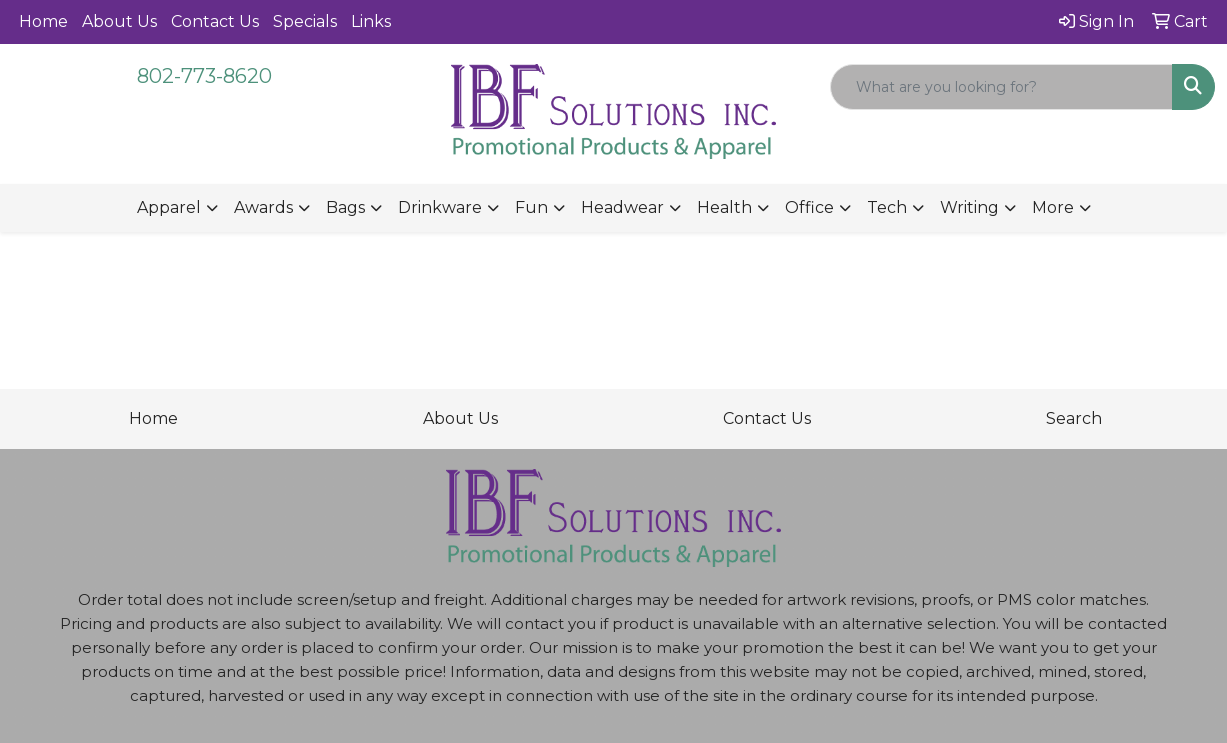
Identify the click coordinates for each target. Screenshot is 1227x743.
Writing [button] (969, 207)
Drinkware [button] (440, 207)
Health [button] (724, 207)
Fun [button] (531, 207)
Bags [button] (345, 207)
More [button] (1053, 207)
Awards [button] (263, 207)
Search (1074, 418)
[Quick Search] (1001, 87)
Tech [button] (887, 207)
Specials (305, 21)
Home (43, 21)
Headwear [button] (622, 207)
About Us (119, 21)
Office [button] (809, 207)
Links (371, 21)
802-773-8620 (204, 76)
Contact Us (215, 21)
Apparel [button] (169, 207)
